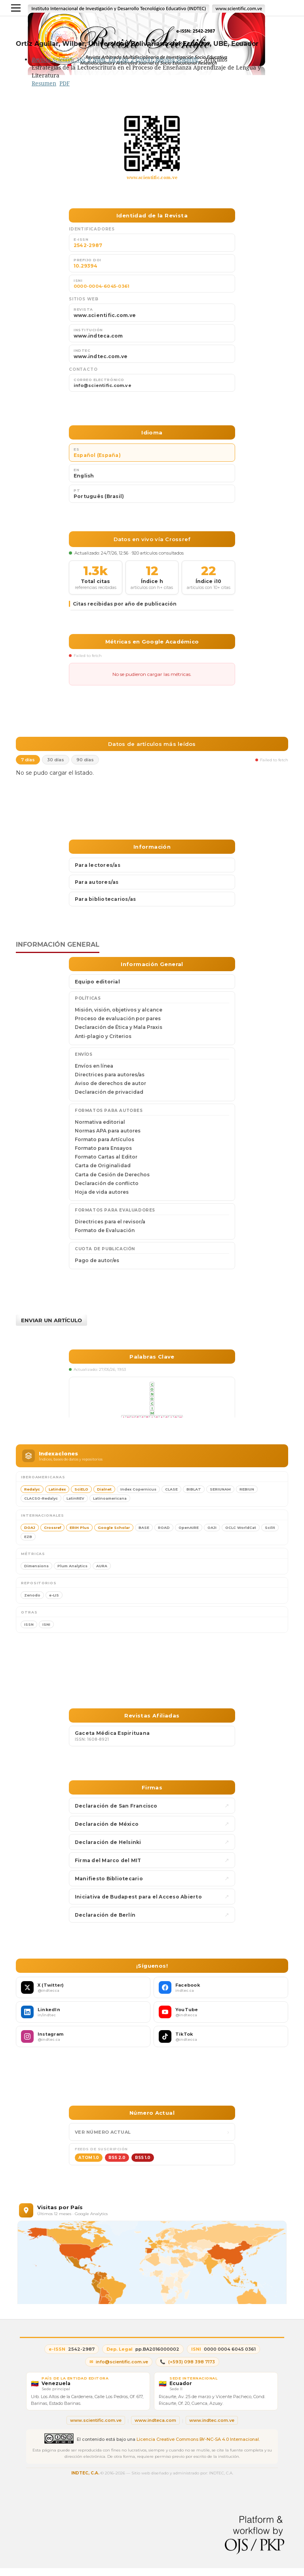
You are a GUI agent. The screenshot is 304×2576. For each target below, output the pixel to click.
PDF (64, 83)
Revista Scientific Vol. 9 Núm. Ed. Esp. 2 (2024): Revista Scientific (115, 59)
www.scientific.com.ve (152, 177)
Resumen (44, 83)
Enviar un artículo (51, 1320)
